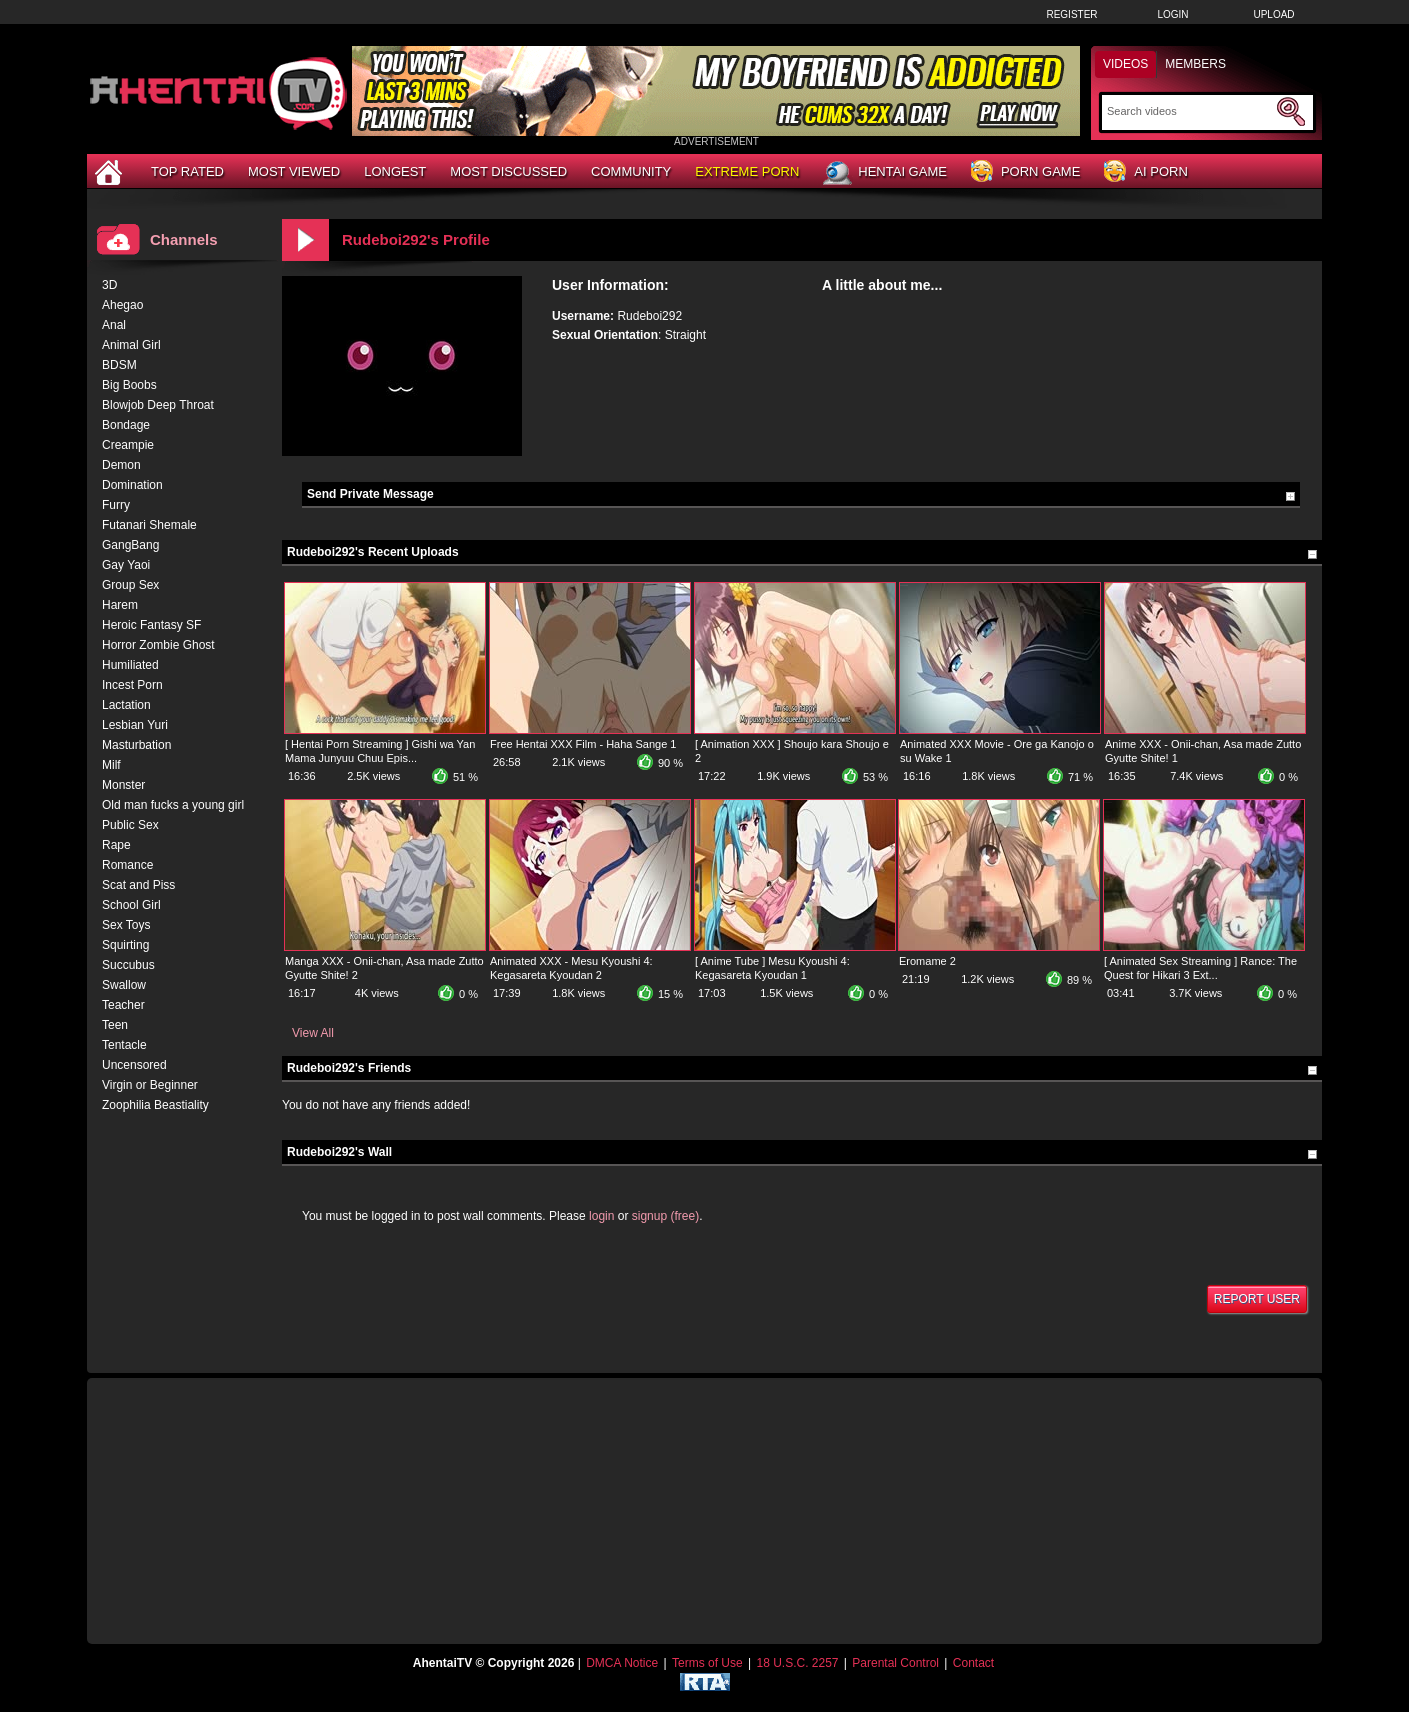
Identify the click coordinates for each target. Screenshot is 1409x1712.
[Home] (111, 171)
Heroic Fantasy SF (151, 625)
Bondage (126, 425)
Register (1071, 14)
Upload (1273, 14)
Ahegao (122, 305)
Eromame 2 (927, 961)
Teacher (123, 1005)
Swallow (124, 985)
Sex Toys (126, 925)
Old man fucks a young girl (173, 805)
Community (631, 171)
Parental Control (895, 1663)
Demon (121, 465)
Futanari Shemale (149, 525)
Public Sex (130, 825)
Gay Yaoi (126, 565)
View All (313, 1033)
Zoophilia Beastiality (155, 1105)
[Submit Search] (1291, 112)
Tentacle (124, 1045)
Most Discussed (508, 171)
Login (1172, 14)
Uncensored (134, 1065)
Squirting (125, 945)
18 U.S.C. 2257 (797, 1663)
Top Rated (187, 171)
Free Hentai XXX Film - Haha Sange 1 (583, 744)
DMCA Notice (622, 1663)
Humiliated (130, 665)
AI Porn (1145, 172)
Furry (116, 505)
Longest (395, 171)
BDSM (119, 365)
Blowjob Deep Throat (158, 405)
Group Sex (130, 585)
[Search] (1189, 111)
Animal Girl (131, 345)
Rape (116, 845)
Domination (132, 485)
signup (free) (665, 1216)
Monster (123, 785)
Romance (127, 865)
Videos (1125, 64)
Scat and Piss (138, 885)
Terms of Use (707, 1663)
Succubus (128, 965)
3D (109, 285)
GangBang (130, 545)
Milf (111, 765)
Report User (1257, 1299)
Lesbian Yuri (135, 725)
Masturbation (136, 745)
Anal (114, 325)
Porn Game (1025, 172)
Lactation (126, 705)
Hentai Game (885, 173)
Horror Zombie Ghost (158, 645)
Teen (115, 1025)
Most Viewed (294, 171)
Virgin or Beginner (150, 1085)
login (601, 1216)
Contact (973, 1663)
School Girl (131, 905)
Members (1195, 64)
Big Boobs (129, 385)
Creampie (128, 445)
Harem (120, 605)
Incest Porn (132, 685)
